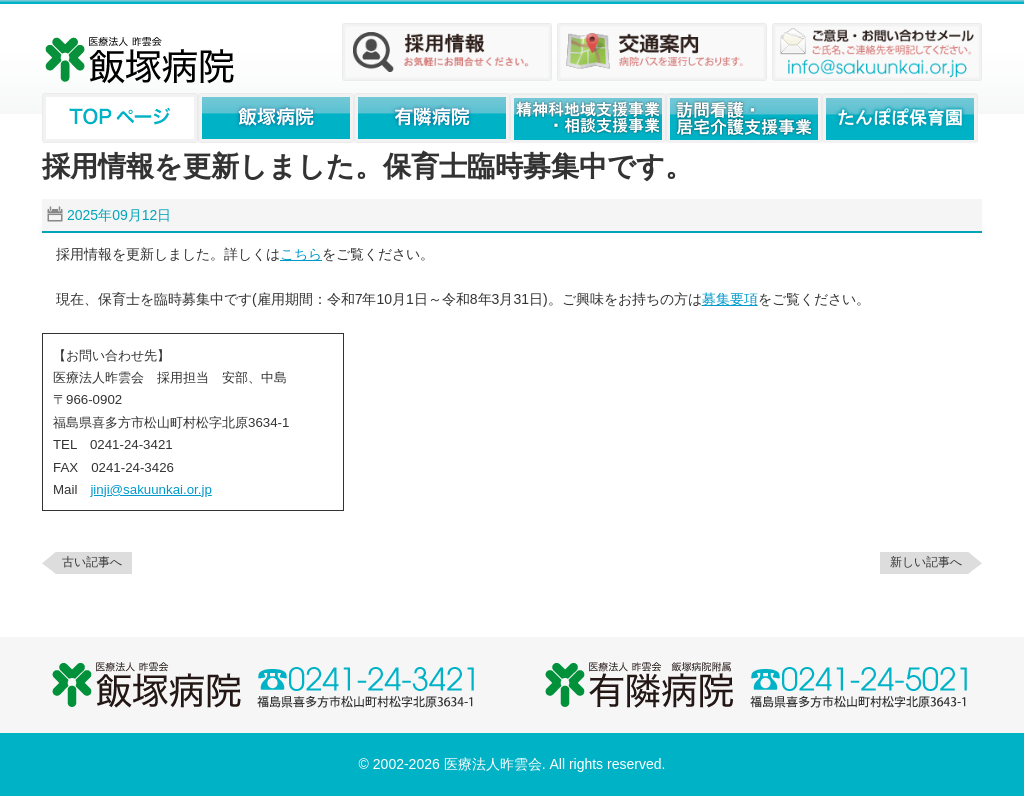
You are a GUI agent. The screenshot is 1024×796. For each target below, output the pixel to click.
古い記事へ (92, 562)
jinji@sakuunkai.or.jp (150, 489)
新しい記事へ (926, 562)
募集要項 (730, 299)
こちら (301, 254)
